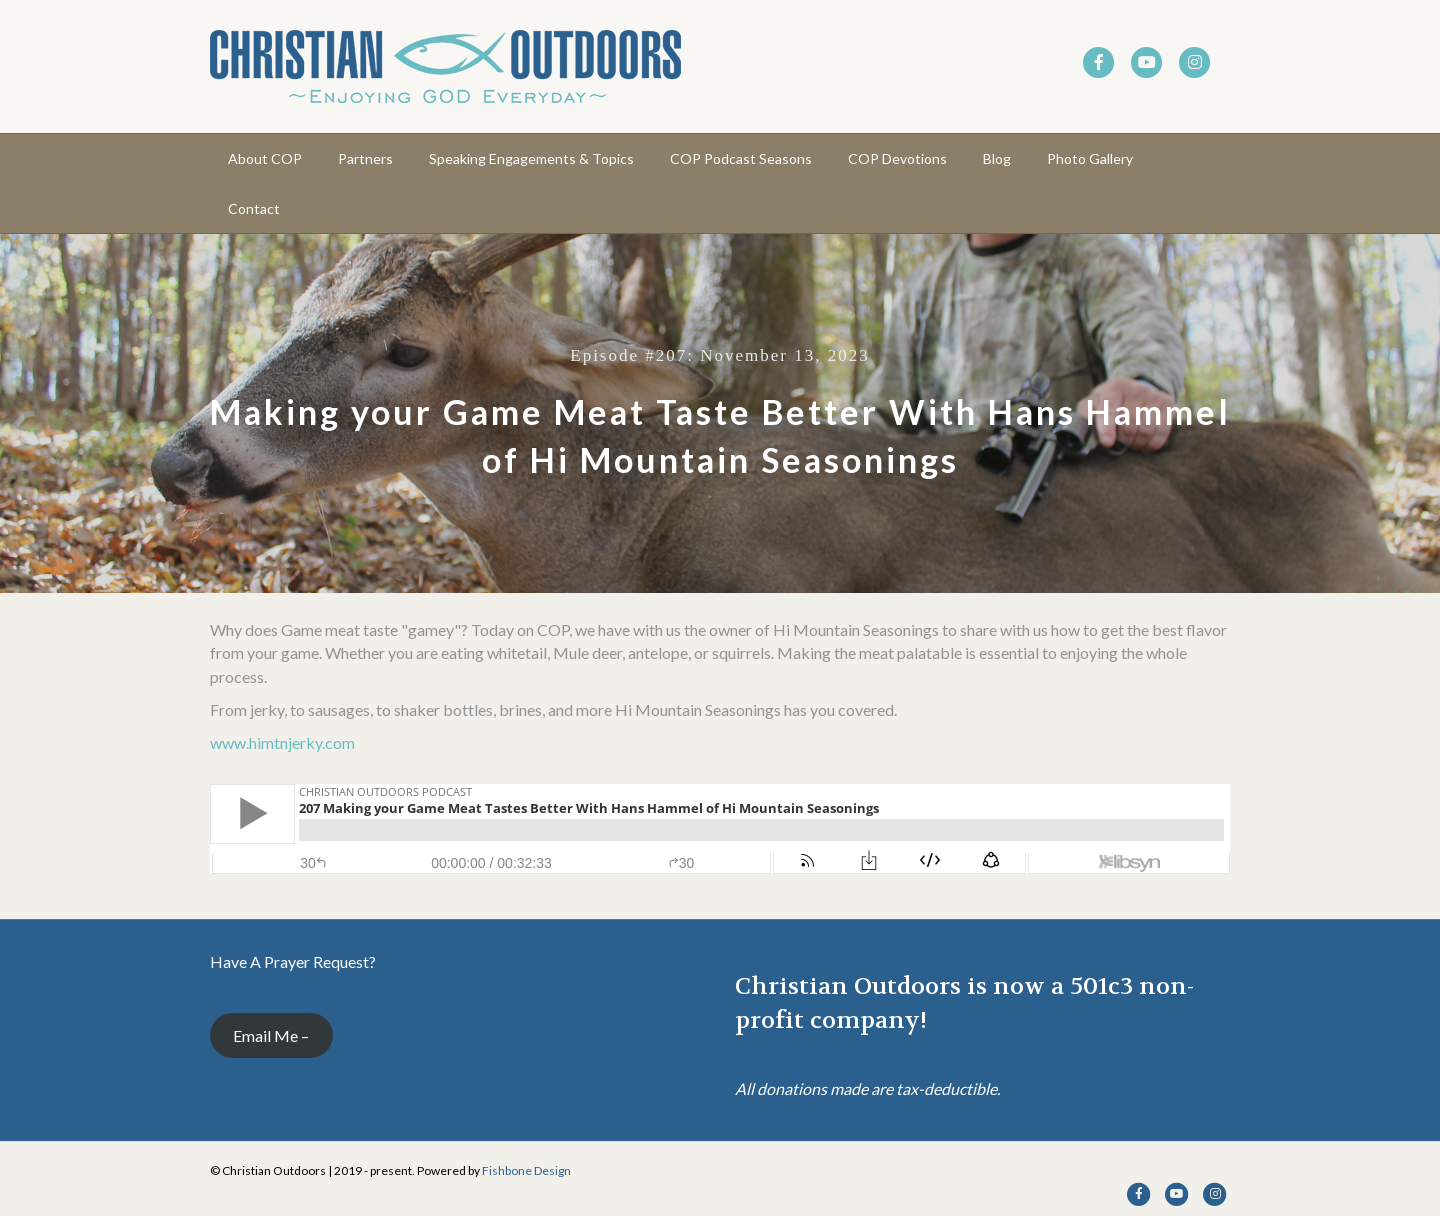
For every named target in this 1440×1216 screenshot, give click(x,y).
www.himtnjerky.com (282, 742)
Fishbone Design (526, 1170)
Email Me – (271, 1035)
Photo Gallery (1090, 158)
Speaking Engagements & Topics (531, 158)
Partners (365, 158)
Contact (254, 208)
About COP (265, 158)
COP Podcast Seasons (741, 158)
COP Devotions (897, 158)
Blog (997, 158)
